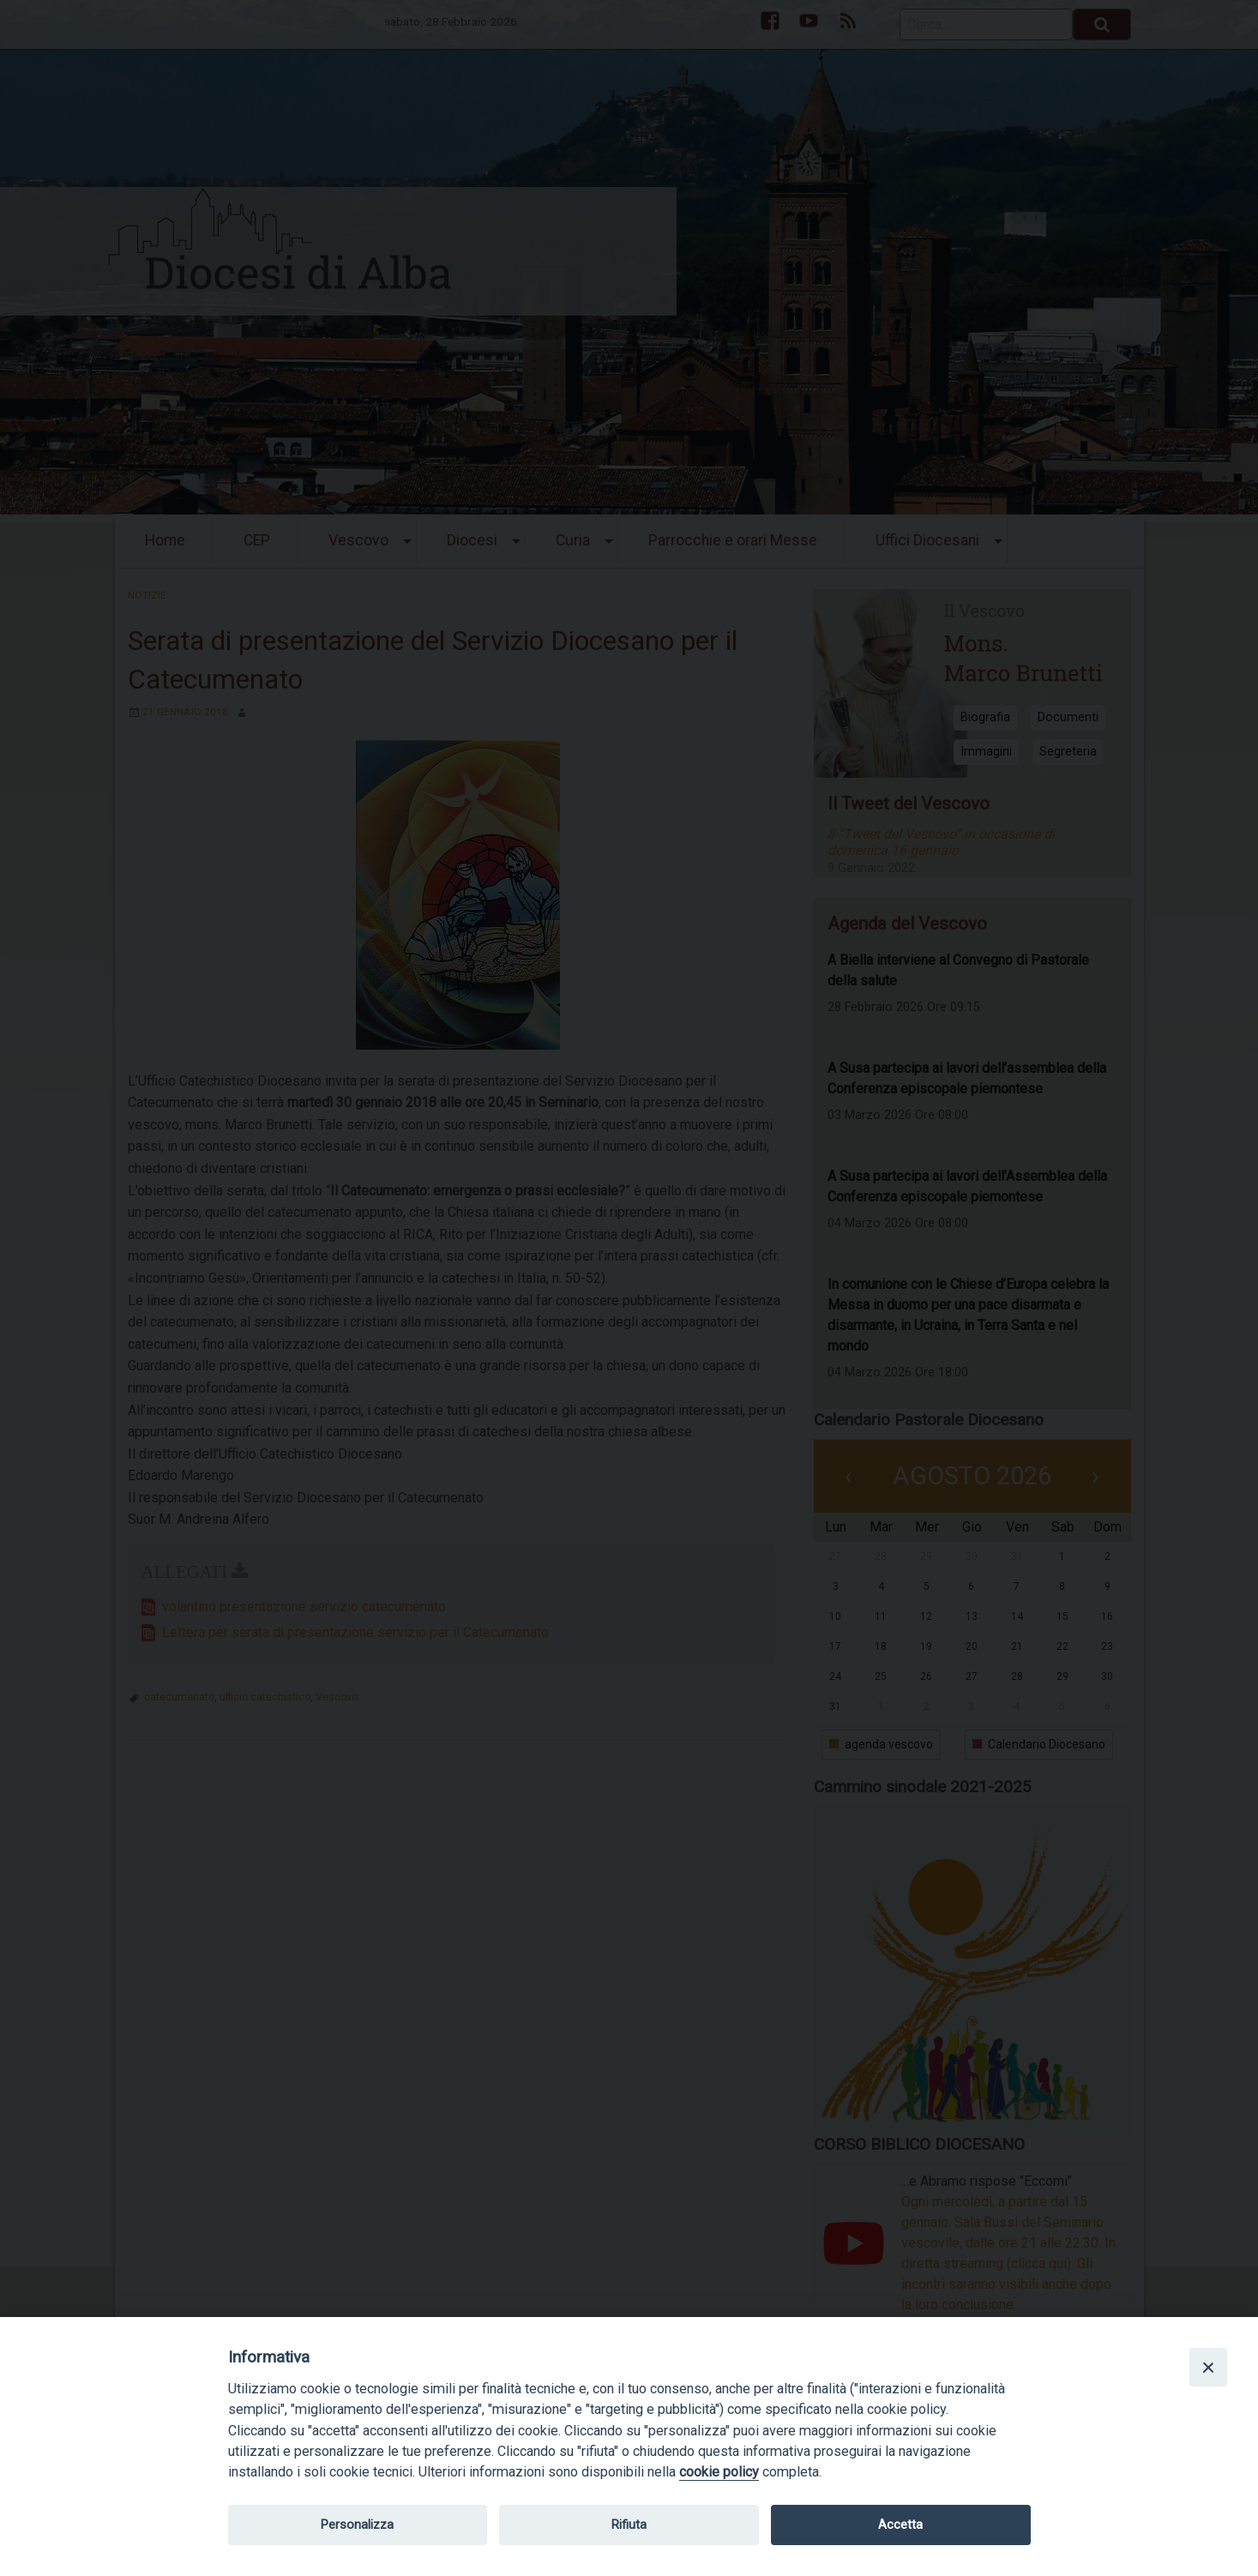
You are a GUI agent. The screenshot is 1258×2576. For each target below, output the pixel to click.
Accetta (900, 2524)
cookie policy (719, 2472)
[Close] (1208, 2367)
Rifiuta (629, 2524)
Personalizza (357, 2524)
